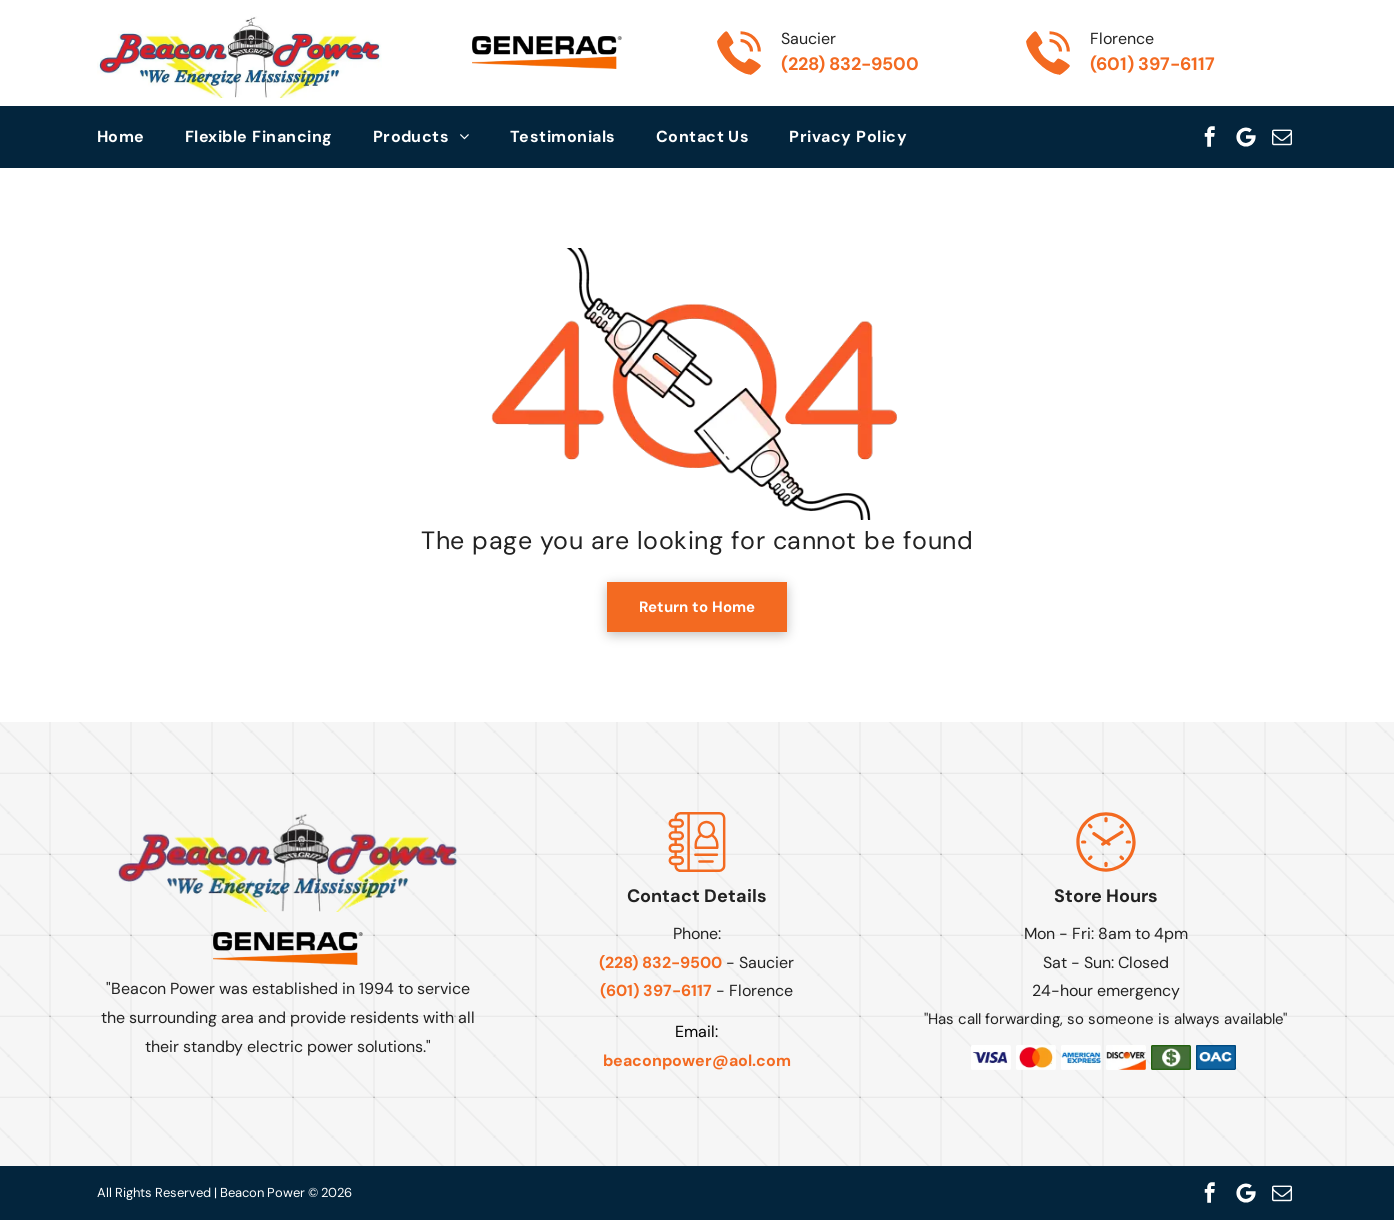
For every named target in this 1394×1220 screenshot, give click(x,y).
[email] (1282, 137)
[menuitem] (141, 136)
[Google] (1246, 137)
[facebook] (1210, 137)
